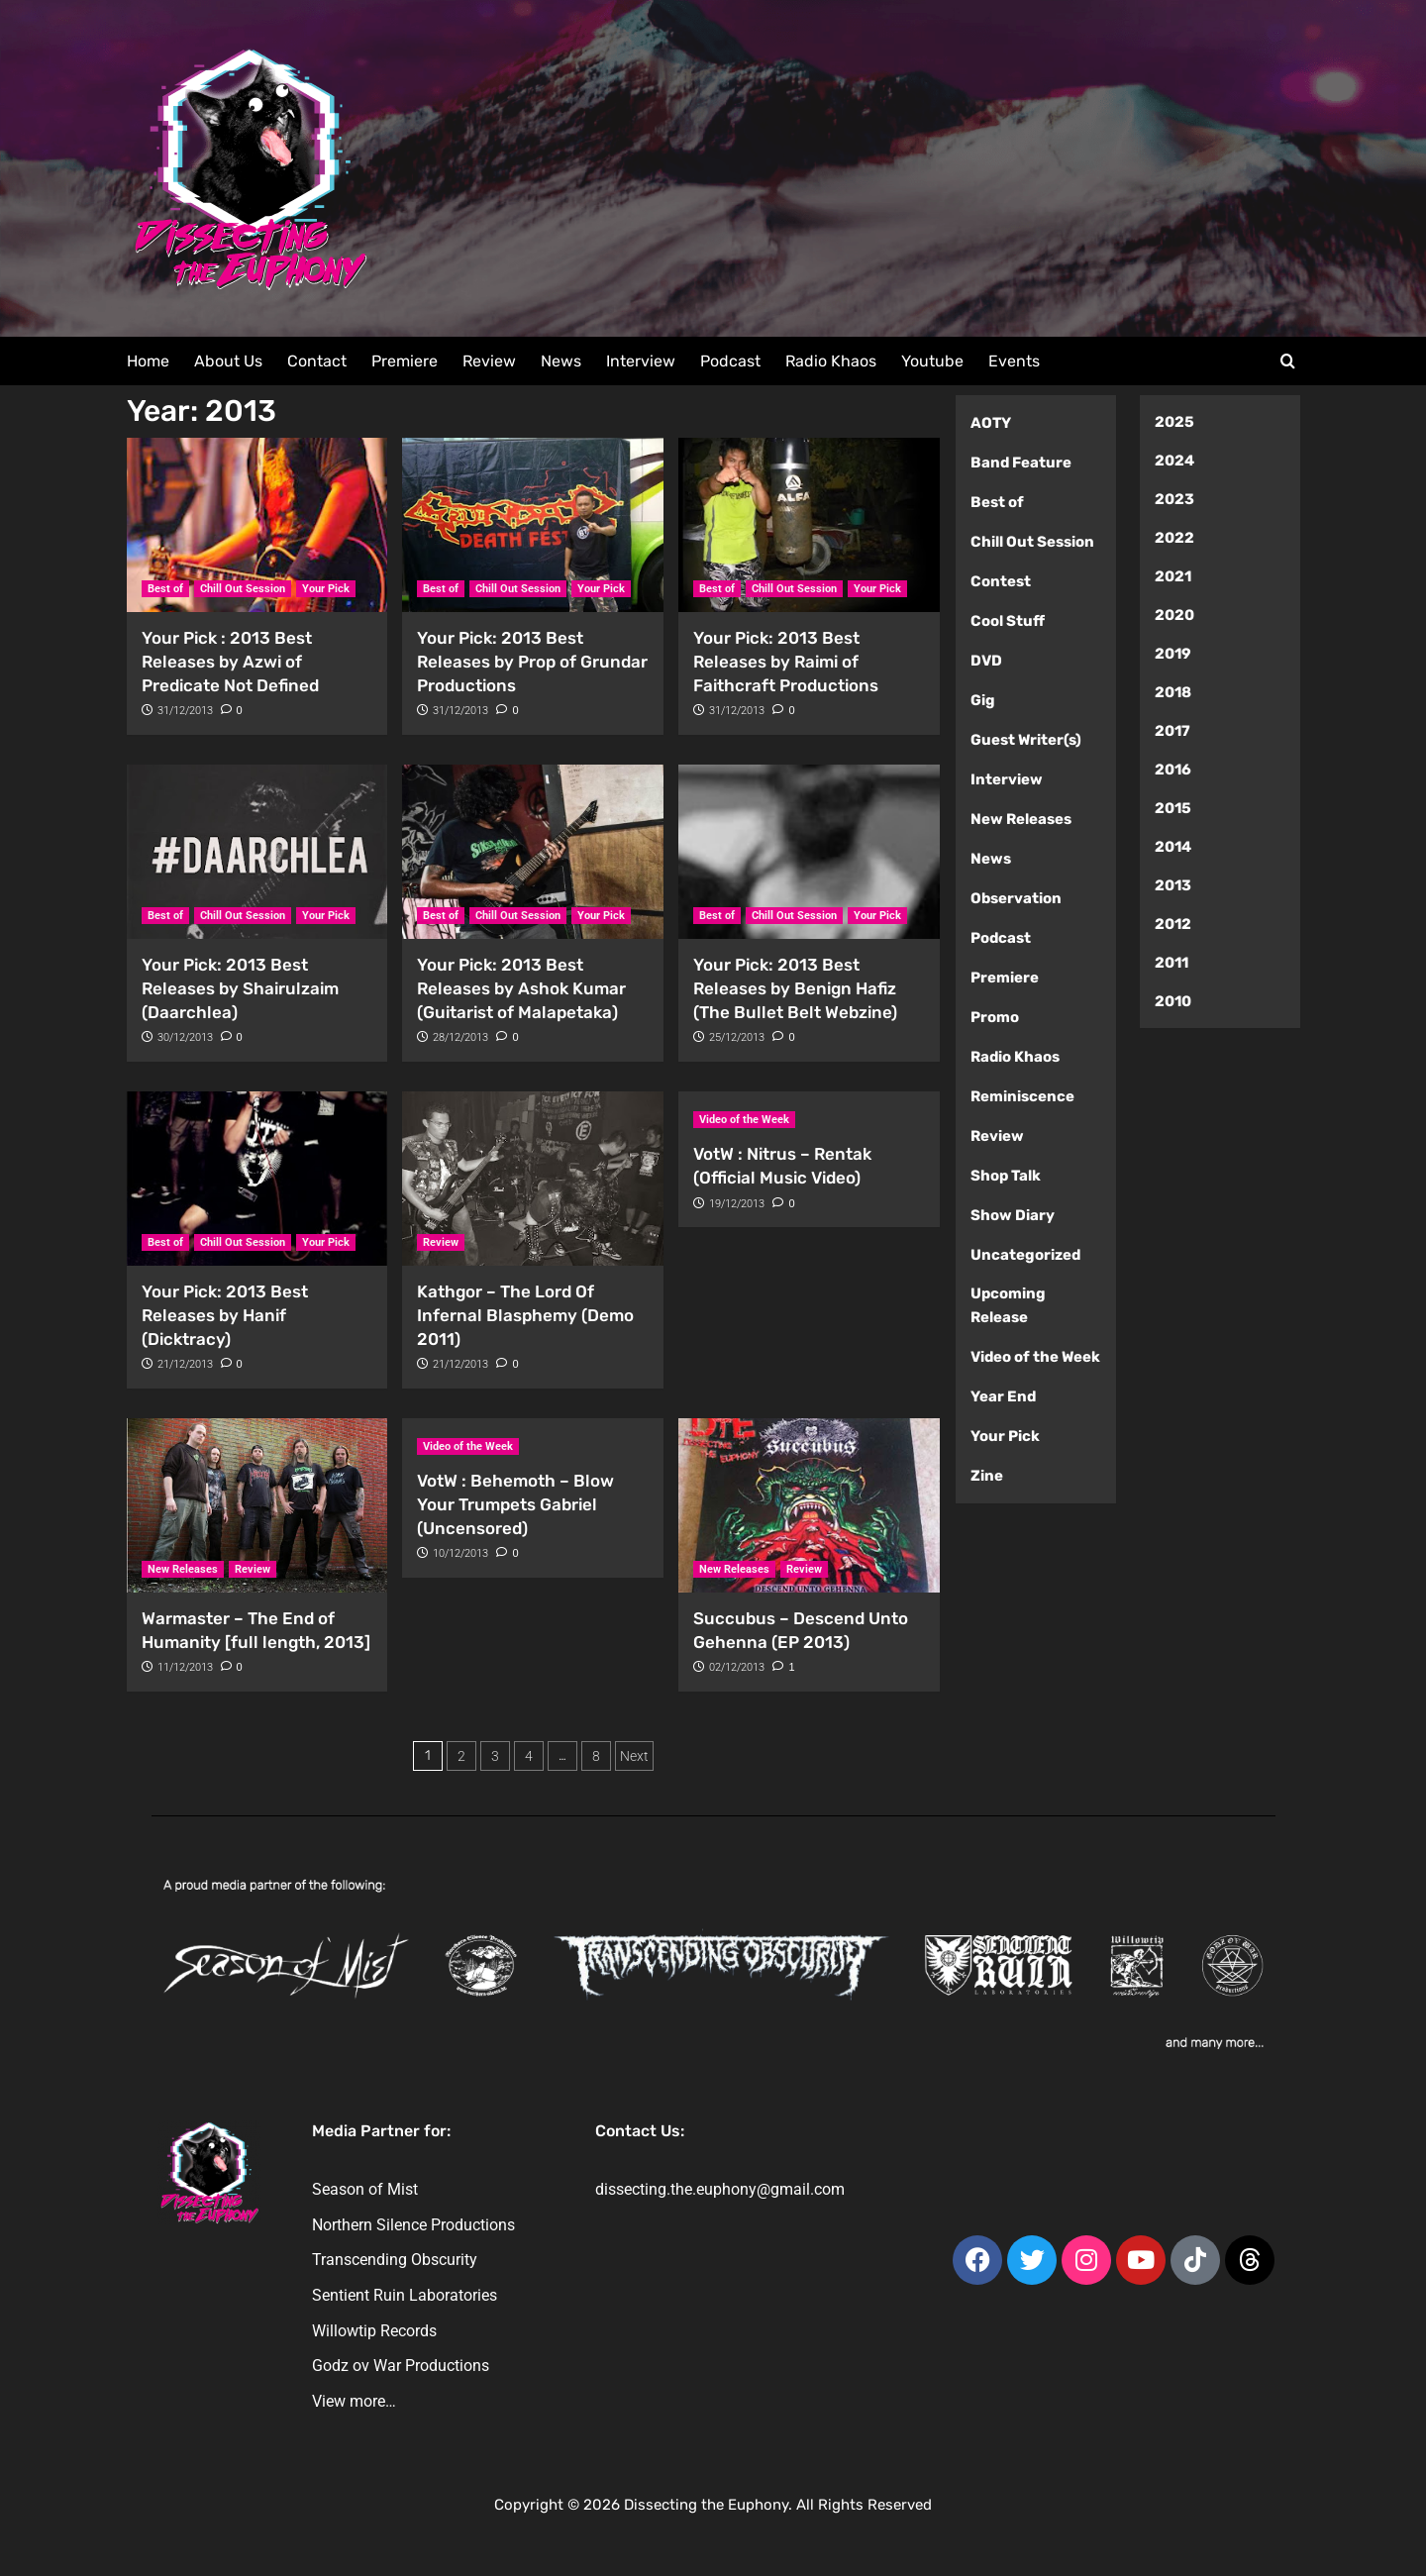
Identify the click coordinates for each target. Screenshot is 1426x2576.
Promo (994, 1017)
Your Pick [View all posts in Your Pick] (326, 588)
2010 (1173, 1001)
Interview (640, 361)
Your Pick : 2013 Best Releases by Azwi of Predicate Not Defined (230, 661)
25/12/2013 (736, 1037)
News (561, 361)
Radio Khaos (830, 361)
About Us (228, 361)
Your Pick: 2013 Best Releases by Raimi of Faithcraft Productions (785, 661)
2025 (1174, 422)
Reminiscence (1022, 1096)
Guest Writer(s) (1025, 740)
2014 (1173, 847)
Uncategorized (1025, 1255)
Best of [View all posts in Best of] (165, 588)
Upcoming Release (1008, 1305)
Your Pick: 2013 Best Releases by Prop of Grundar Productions (532, 661)
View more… (354, 2401)
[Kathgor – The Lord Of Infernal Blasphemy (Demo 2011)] (532, 1178)
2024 (1174, 460)
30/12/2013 (185, 1037)
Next (634, 1756)
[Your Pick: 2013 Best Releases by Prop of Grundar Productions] (532, 525)
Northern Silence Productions (413, 2224)
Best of (997, 502)
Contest (1000, 581)
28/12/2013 (460, 1037)
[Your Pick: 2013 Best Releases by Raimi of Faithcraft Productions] (809, 525)
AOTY (990, 423)
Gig (982, 700)
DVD (986, 661)
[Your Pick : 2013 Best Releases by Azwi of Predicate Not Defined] (257, 525)
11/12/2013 (185, 1667)
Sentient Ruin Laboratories (404, 2295)
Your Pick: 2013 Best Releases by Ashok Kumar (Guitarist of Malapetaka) (521, 988)
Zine (986, 1476)
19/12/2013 (736, 1203)
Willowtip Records (374, 2330)
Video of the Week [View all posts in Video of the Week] (744, 1119)
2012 (1173, 924)
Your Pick (1005, 1436)
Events (1014, 361)
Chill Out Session (1032, 542)
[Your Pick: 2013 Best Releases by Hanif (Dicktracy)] (257, 1178)
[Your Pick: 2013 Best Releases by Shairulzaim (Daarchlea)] (257, 852)
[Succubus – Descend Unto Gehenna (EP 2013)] (809, 1505)
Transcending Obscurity (394, 2259)
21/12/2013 (185, 1364)
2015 (1173, 808)
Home (148, 361)
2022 (1174, 538)
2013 (1173, 885)
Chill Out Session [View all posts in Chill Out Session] (242, 588)
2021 (1173, 576)
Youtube (932, 361)
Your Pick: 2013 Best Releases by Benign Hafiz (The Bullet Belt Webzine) (795, 988)
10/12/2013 (460, 1553)
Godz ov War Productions (400, 2365)
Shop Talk (1005, 1176)
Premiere (404, 361)
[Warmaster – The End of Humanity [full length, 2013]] (257, 1505)
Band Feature (1020, 462)
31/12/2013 (185, 710)
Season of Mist (365, 2189)
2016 (1173, 769)
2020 (1174, 615)
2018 (1173, 692)
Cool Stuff (1007, 621)
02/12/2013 (736, 1667)
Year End (1003, 1396)
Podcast (730, 361)
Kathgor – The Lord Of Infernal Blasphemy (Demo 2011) (525, 1315)
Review (489, 361)
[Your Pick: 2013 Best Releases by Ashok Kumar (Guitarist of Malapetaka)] (532, 852)
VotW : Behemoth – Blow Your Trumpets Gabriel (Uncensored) (515, 1504)
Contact (317, 361)
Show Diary (1012, 1215)
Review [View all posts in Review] (440, 1242)
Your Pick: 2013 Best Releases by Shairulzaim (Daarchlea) (240, 988)
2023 (1174, 499)
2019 (1173, 654)
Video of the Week (1035, 1357)
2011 (1171, 963)
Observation (1016, 898)
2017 (1172, 731)
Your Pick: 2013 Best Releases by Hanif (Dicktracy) (225, 1315)
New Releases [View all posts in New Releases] (183, 1569)
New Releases (1020, 819)
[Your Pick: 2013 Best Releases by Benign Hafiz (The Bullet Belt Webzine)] (809, 852)
